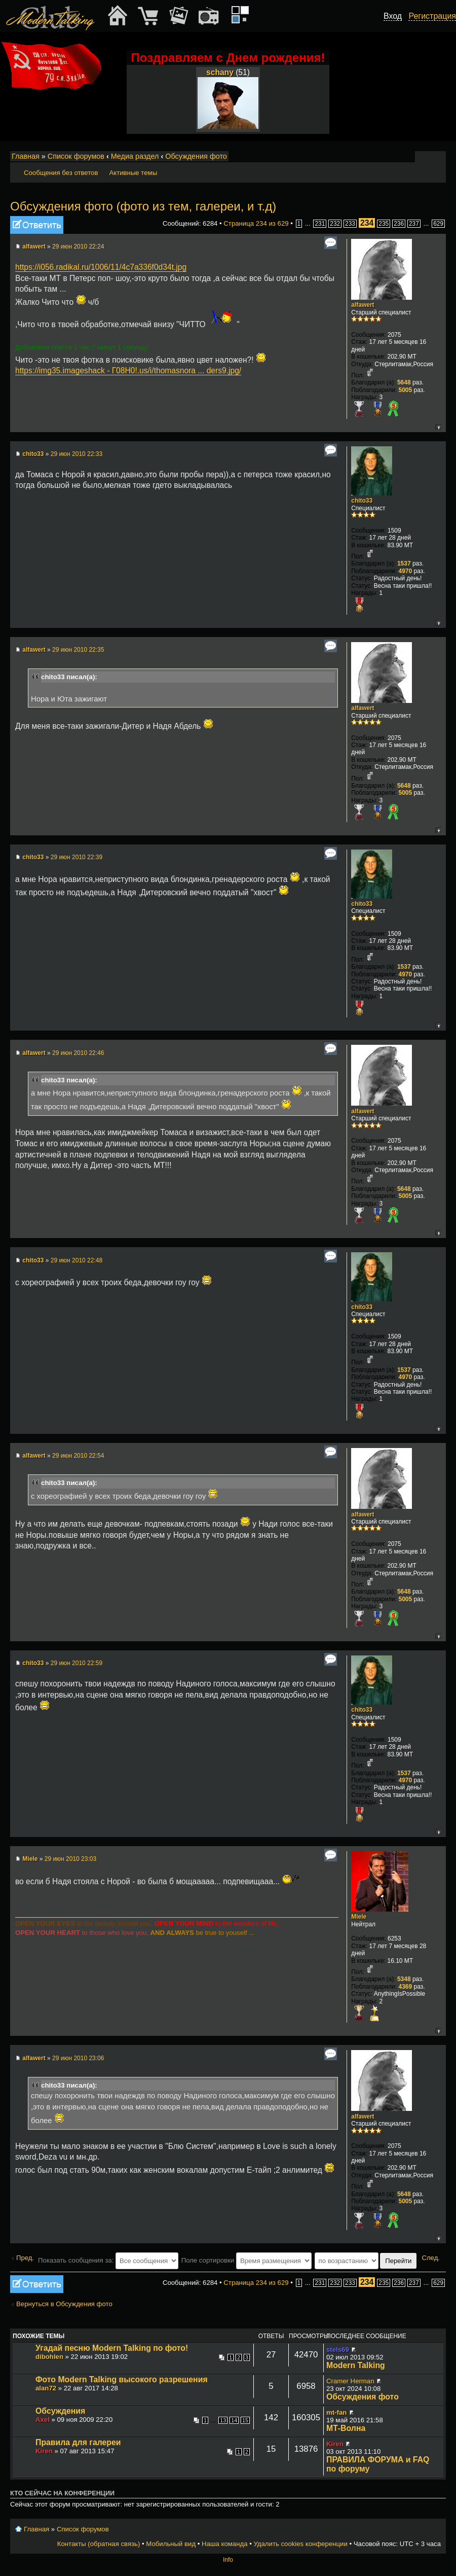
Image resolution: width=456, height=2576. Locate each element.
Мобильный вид (438, 156)
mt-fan (336, 2412)
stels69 (337, 2349)
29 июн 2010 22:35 (78, 649)
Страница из (255, 223)
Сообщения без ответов (61, 173)
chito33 (33, 453)
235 (383, 223)
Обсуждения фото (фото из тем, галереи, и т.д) (143, 206)
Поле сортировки (246, 2260)
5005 (405, 390)
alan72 (45, 2388)
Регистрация (432, 16)
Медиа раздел (135, 156)
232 (335, 223)
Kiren (44, 2451)
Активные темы (133, 173)
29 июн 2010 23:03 (70, 1858)
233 (350, 223)
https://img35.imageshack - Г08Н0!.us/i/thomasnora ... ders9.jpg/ (128, 370)
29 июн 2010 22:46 (78, 1052)
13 (223, 2420)
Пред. (25, 2258)
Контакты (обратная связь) (98, 2544)
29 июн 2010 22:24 (78, 246)
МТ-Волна (345, 2428)
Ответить (36, 225)
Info (228, 2559)
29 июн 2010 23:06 (78, 2058)
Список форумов (76, 156)
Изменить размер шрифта (424, 156)
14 (234, 2420)
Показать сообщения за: (108, 2260)
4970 (405, 571)
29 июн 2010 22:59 (76, 1663)
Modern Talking (355, 2365)
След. (431, 2258)
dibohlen (49, 2356)
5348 (404, 1979)
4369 (405, 1986)
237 (414, 223)
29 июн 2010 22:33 (76, 453)
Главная (26, 156)
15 (245, 2420)
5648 (404, 382)
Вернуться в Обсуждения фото (64, 2304)
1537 (404, 563)
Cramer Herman (350, 2381)
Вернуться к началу (438, 427)
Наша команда (224, 2544)
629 (438, 223)
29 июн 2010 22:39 (76, 857)
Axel (42, 2419)
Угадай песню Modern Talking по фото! (111, 2348)
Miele (29, 1858)
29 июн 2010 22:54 (78, 1455)
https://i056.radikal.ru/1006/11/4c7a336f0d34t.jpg (100, 267)
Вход (393, 16)
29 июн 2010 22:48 (76, 1260)
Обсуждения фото (196, 156)
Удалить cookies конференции (300, 2544)
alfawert (33, 246)
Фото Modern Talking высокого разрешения (121, 2379)
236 (399, 223)
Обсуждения (60, 2411)
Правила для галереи (78, 2442)
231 (320, 223)
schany (220, 72)
